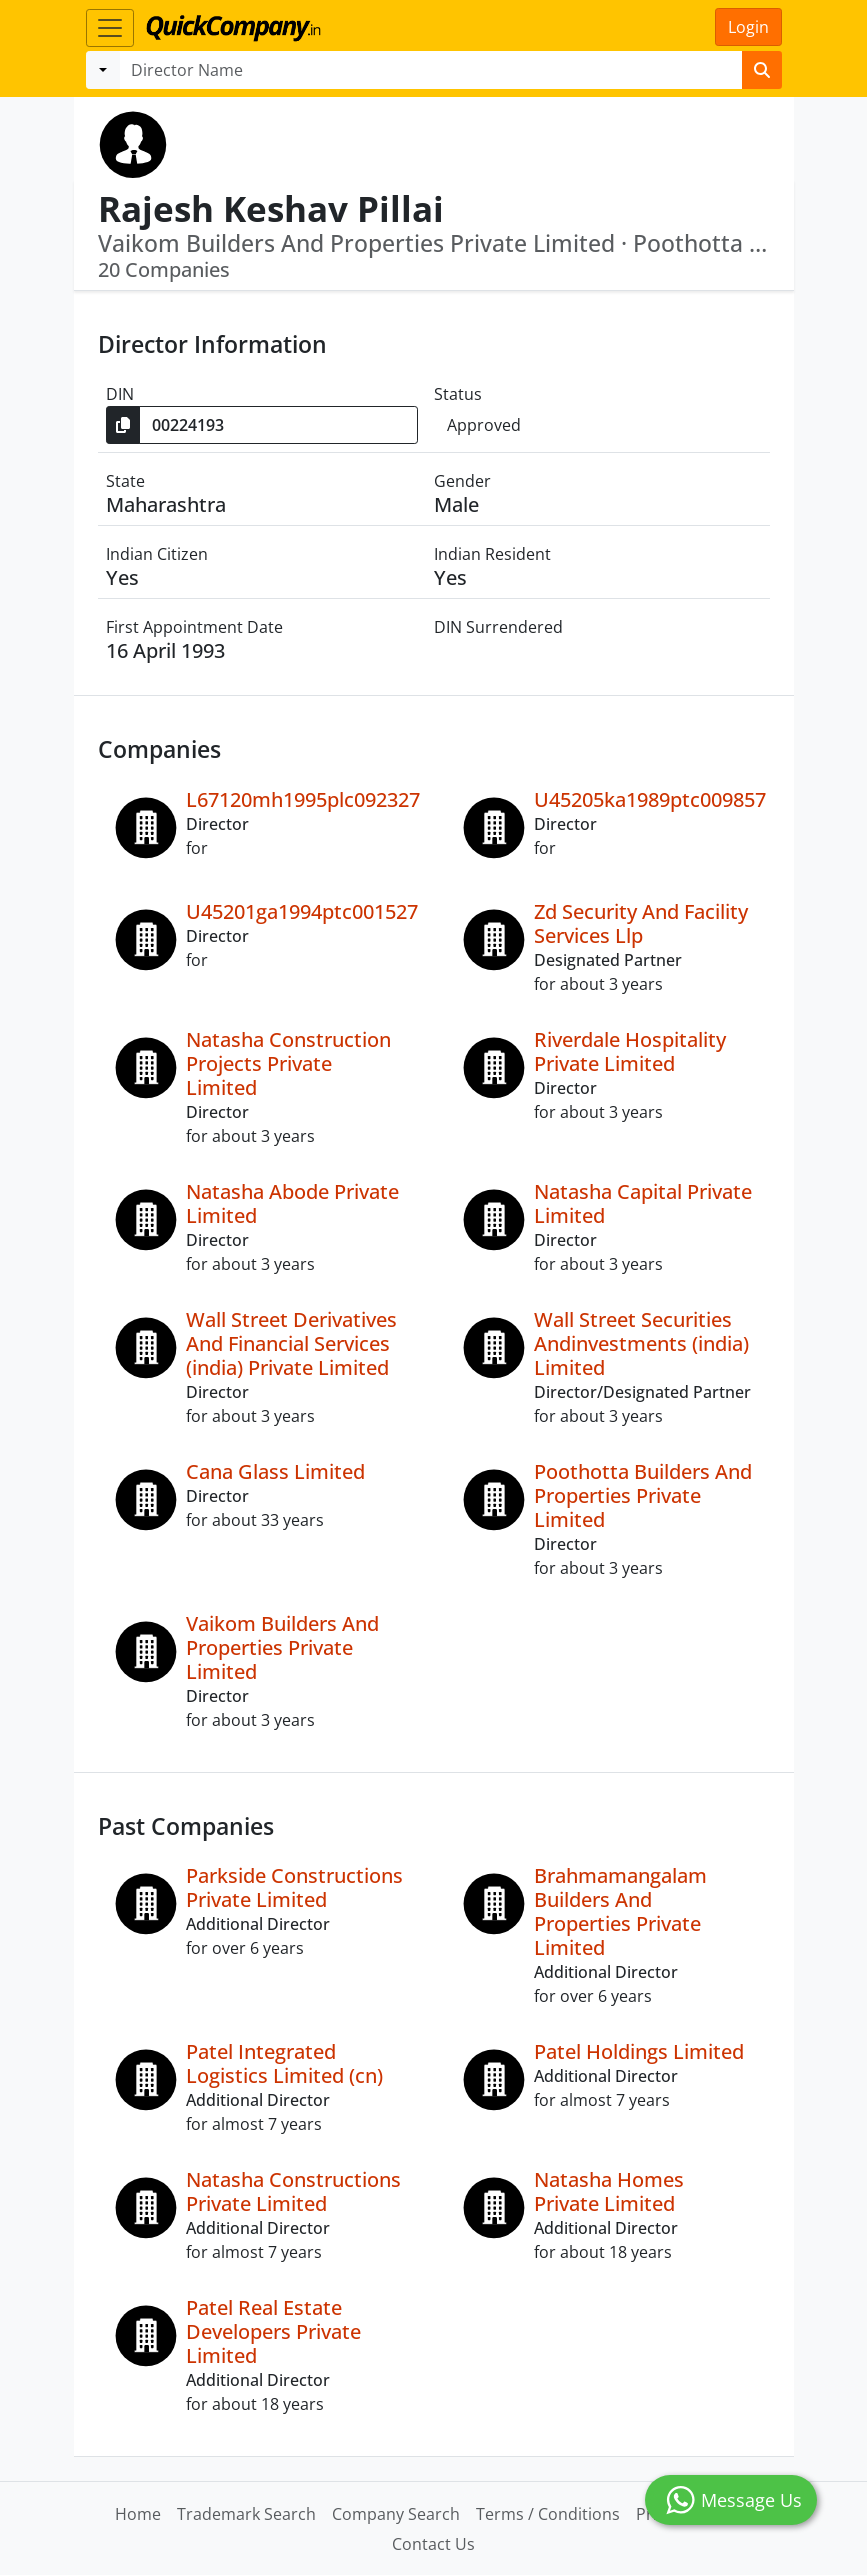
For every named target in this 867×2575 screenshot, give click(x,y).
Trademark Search (246, 2514)
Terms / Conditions (548, 2514)
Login (748, 27)
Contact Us (433, 2544)
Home (138, 2514)
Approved (484, 425)
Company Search (396, 2514)
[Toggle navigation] (110, 28)
